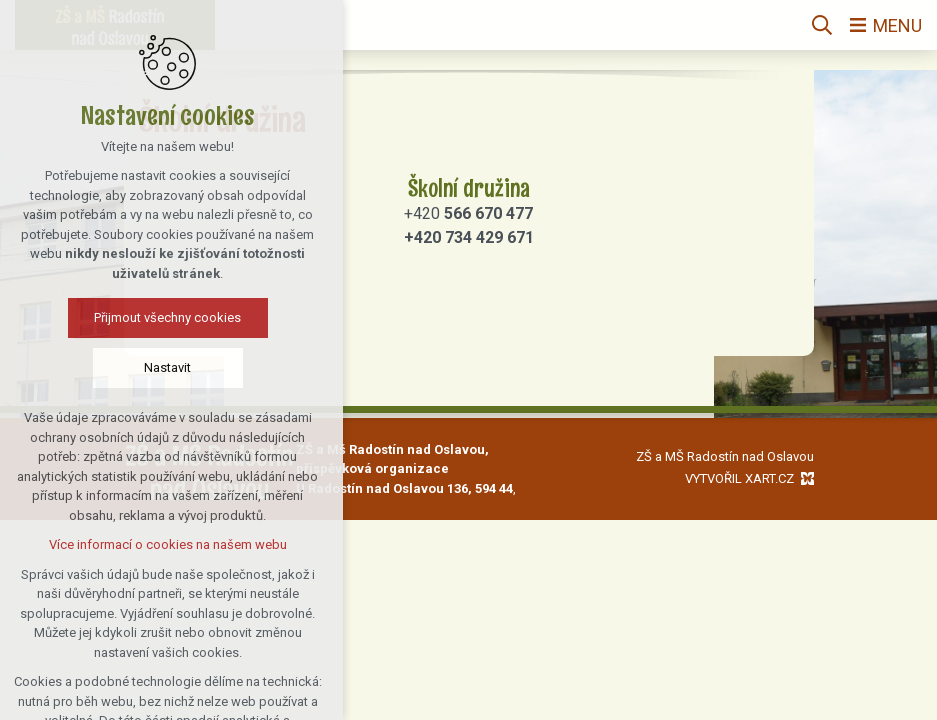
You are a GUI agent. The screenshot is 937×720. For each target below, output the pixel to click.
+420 (468, 213)
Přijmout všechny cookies (120, 317)
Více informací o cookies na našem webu (121, 544)
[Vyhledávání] (822, 25)
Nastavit (120, 367)
